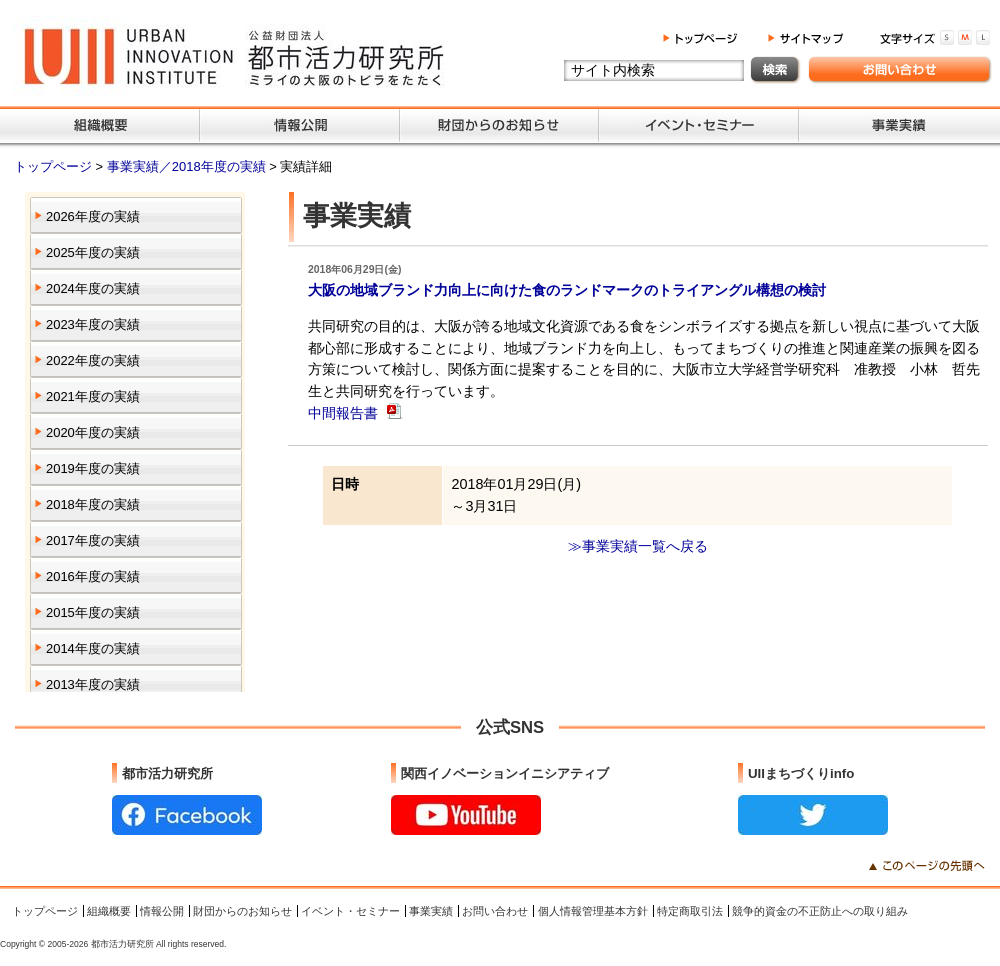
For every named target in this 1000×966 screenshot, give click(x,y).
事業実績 (431, 911)
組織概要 (109, 911)
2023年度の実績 (93, 324)
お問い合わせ (495, 911)
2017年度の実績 (93, 540)
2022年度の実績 (93, 360)
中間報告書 (345, 413)
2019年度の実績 (93, 468)
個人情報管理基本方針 (593, 911)
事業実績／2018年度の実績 (188, 166)
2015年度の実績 (93, 612)
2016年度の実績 (93, 576)
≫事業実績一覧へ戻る (638, 546)
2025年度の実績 (93, 252)
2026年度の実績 (93, 216)
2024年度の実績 (93, 288)
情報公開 (162, 911)
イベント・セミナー (350, 911)
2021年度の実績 (93, 396)
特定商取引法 (690, 911)
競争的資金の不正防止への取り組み (820, 911)
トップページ (55, 166)
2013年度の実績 (93, 684)
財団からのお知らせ (242, 911)
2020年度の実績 (93, 432)
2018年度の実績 (93, 504)
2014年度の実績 (93, 648)
